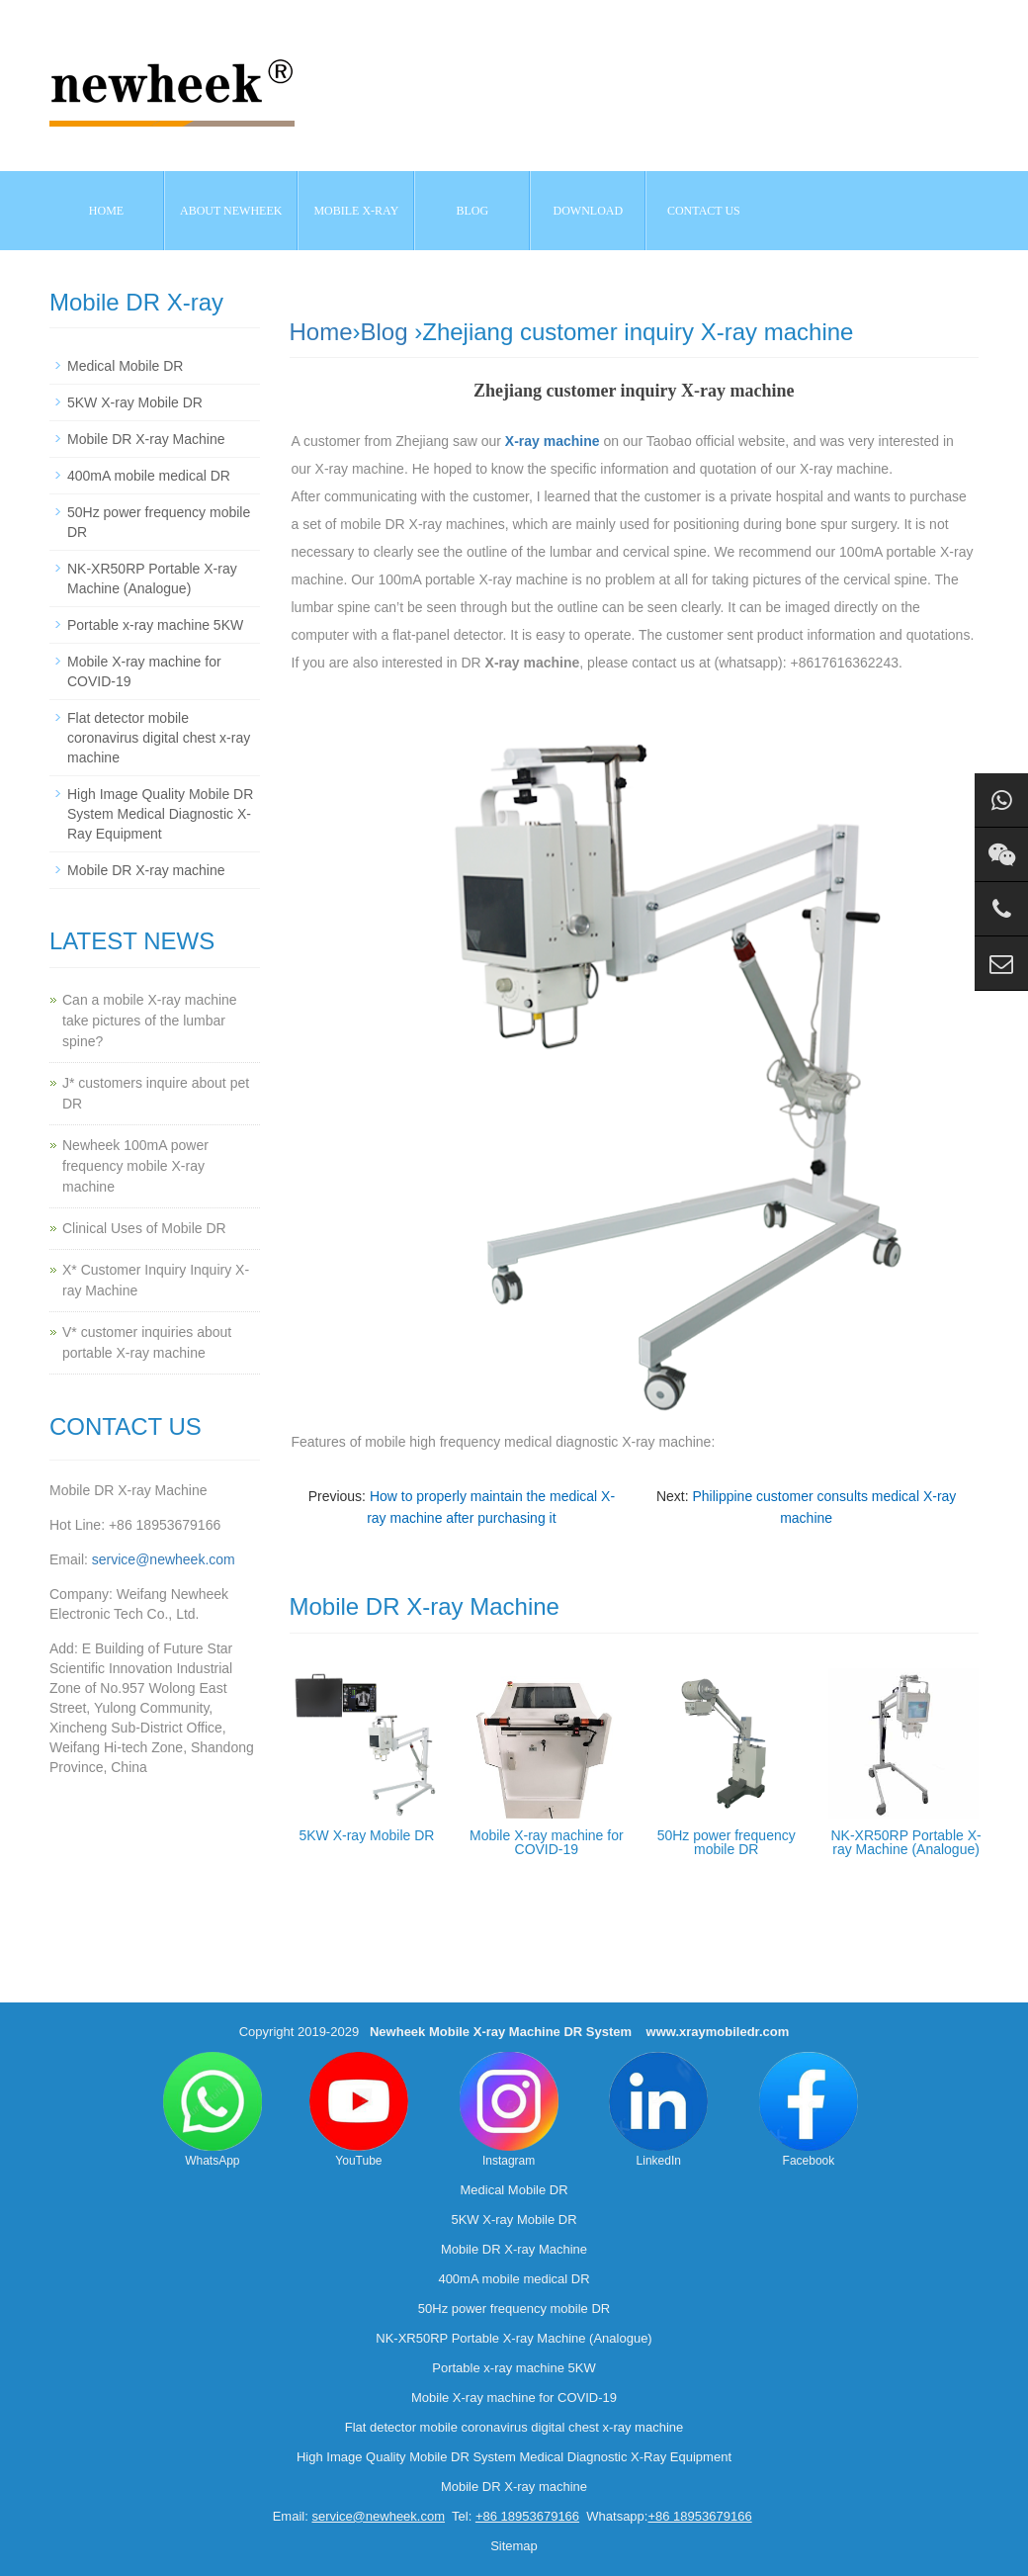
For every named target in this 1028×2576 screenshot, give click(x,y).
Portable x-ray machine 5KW (155, 625)
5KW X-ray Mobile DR (366, 1835)
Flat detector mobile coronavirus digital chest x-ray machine (158, 737)
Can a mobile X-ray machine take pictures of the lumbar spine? (149, 1020)
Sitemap (514, 2545)
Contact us (703, 211)
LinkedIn (658, 2110)
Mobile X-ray (355, 211)
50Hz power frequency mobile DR (726, 1842)
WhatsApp (212, 2110)
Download (589, 211)
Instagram (509, 2110)
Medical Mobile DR (125, 366)
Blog (384, 331)
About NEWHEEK (231, 211)
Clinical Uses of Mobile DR (144, 1228)
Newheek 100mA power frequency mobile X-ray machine (135, 1166)
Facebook (808, 2110)
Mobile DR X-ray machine (146, 870)
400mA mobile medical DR (148, 476)
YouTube (358, 2110)
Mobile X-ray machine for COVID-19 (547, 1842)
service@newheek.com (163, 1559)
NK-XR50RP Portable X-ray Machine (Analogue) (905, 1842)
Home (106, 211)
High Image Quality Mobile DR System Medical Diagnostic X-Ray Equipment (160, 814)
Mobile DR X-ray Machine (146, 439)
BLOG (473, 211)
